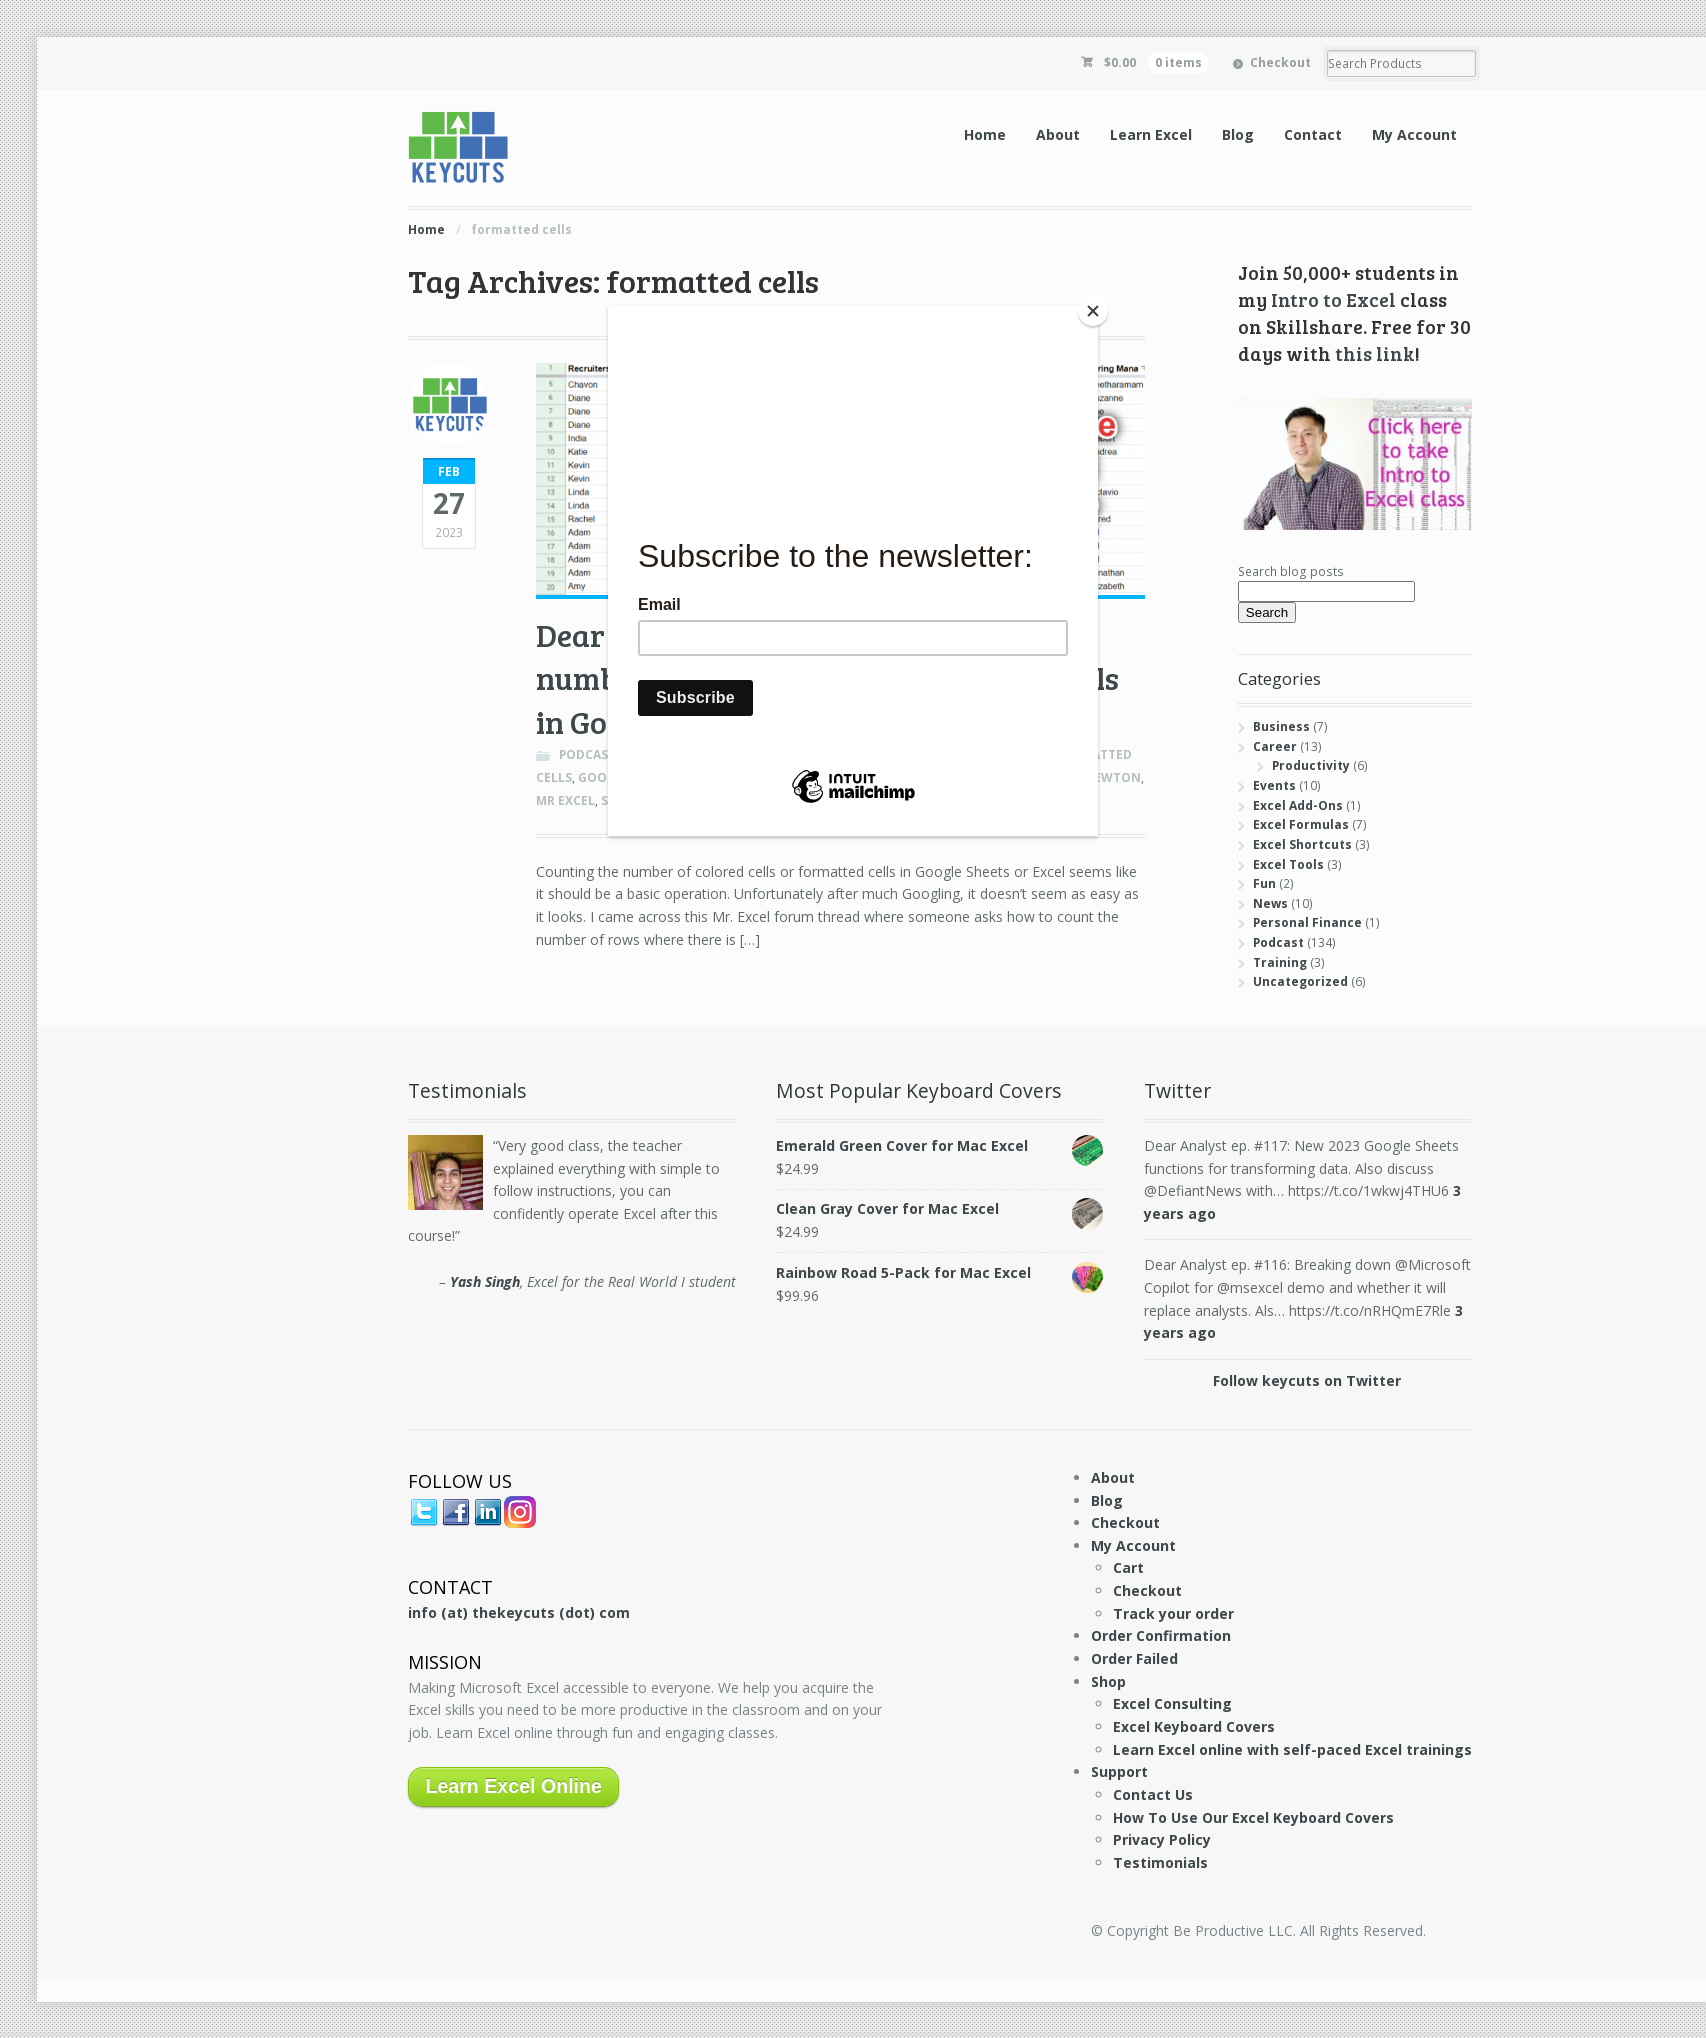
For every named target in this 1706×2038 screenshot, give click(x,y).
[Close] (1093, 311)
